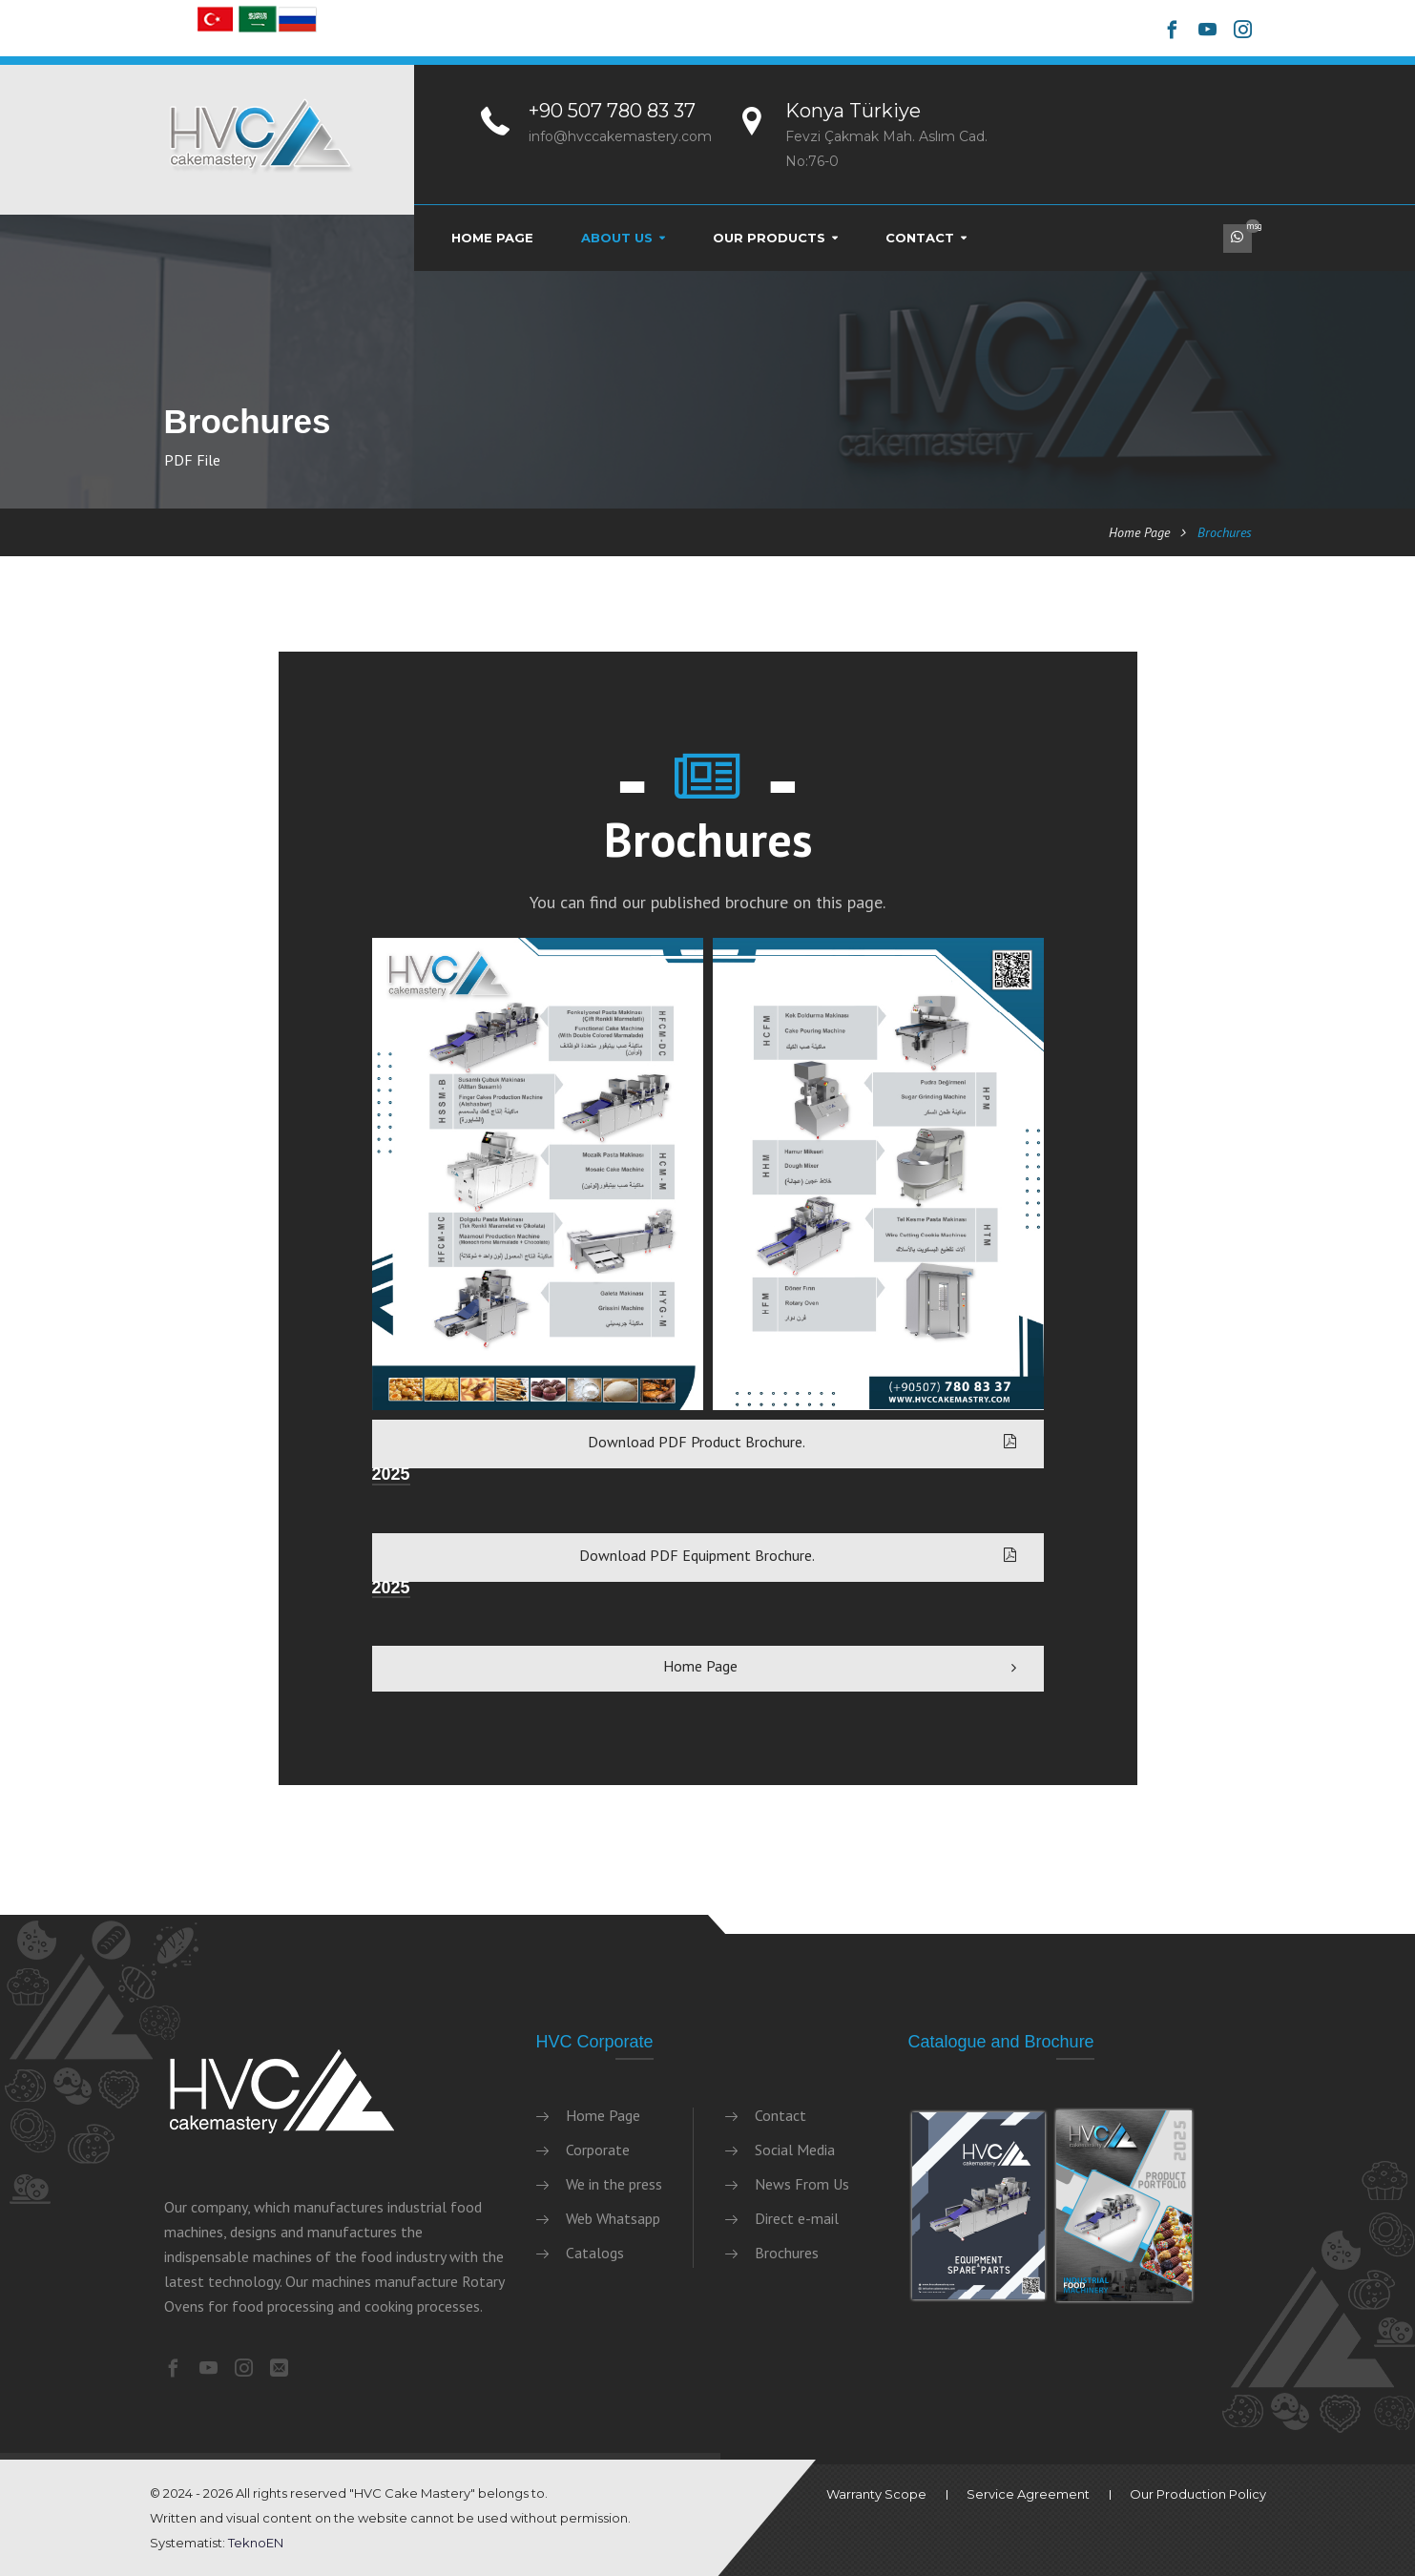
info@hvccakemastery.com (620, 136)
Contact (919, 237)
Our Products (769, 237)
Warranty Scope (876, 2494)
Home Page (492, 237)
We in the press (614, 2183)
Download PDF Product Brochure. (802, 1441)
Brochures (787, 2252)
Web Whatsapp (613, 2218)
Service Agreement (1028, 2494)
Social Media (795, 2149)
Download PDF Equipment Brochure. (797, 1555)
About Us (617, 237)
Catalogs (595, 2252)
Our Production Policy (1198, 2494)
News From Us (802, 2183)
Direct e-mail (797, 2218)
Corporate (598, 2149)
